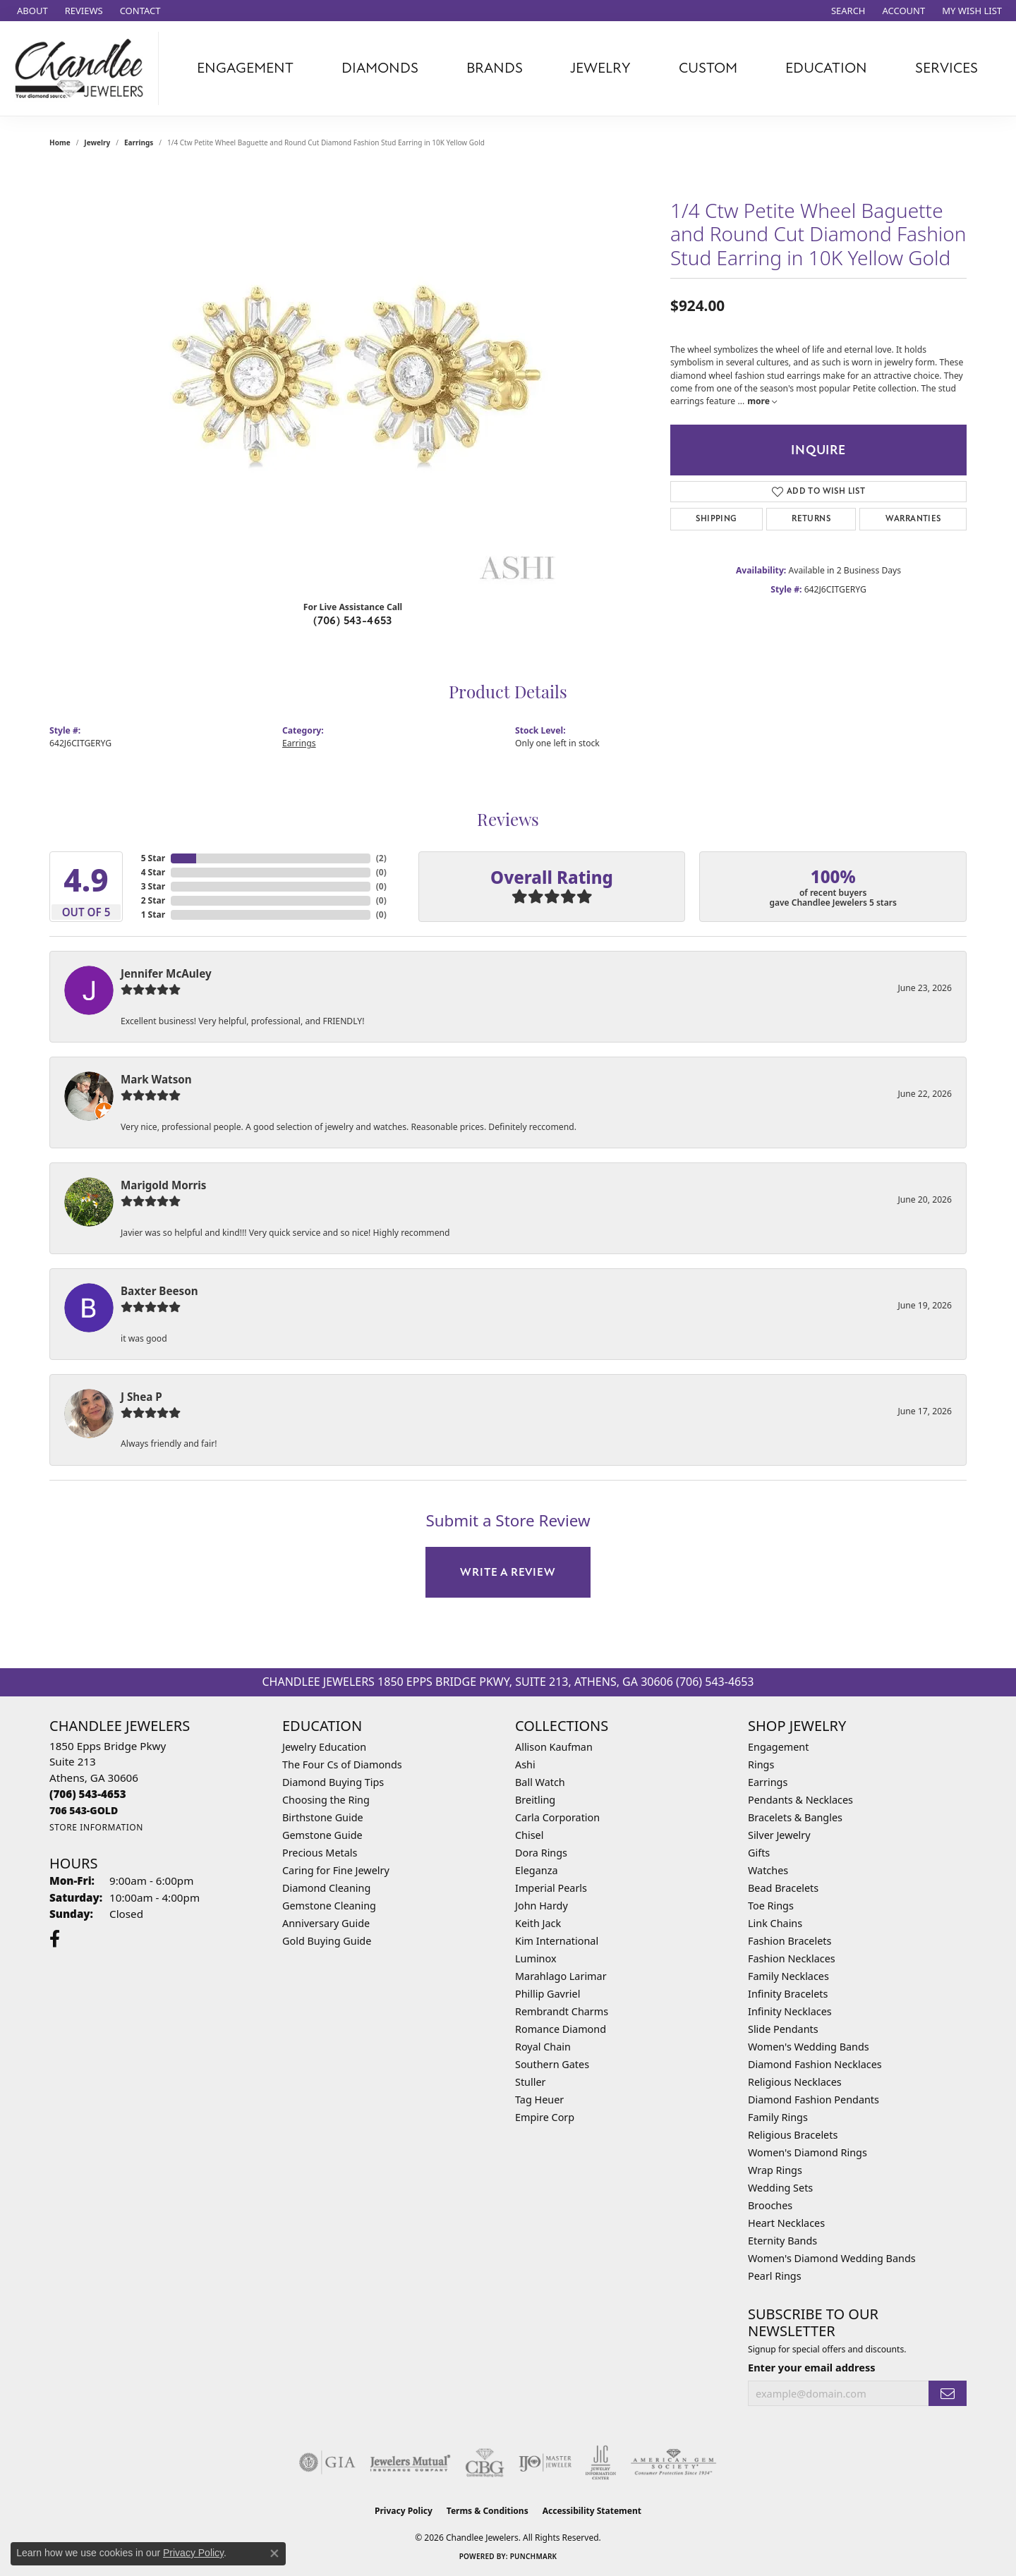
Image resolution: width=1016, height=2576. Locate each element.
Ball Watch (540, 1782)
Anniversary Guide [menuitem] (326, 1923)
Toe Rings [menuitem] (771, 1905)
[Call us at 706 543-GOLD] (83, 1810)
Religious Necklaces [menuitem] (795, 2082)
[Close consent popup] (274, 2553)
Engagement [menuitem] (778, 1747)
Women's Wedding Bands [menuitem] (808, 2046)
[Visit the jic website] (601, 2462)
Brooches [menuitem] (770, 2205)
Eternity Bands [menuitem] (782, 2240)
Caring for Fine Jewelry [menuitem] (335, 1870)
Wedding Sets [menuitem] (780, 2187)
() (381, 858)
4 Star (153, 872)
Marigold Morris (163, 1185)
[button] (847, 10)
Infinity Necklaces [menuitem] (790, 2011)
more (762, 401)
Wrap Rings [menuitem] (775, 2170)
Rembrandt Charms (561, 2011)
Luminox (536, 1958)
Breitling (535, 1799)
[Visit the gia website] (327, 2462)
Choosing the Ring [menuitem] (326, 1799)
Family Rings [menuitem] (778, 2117)
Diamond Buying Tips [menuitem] (333, 1782)
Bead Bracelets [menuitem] (783, 1888)
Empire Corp (544, 2117)
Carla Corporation (557, 1817)
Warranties (913, 519)
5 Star (153, 858)
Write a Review (507, 1572)
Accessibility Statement (592, 2511)
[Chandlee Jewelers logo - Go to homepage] (83, 68)
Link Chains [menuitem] (775, 1923)
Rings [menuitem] (761, 1764)
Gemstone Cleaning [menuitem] (329, 1905)
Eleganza (536, 1870)
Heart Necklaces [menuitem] (786, 2223)
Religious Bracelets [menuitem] (792, 2134)
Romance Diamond (560, 2029)
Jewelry (600, 68)
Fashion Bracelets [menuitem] (789, 1941)
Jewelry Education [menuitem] (324, 1747)
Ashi (525, 1764)
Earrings (138, 142)
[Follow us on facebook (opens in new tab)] (54, 1939)
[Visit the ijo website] (545, 2462)
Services (946, 68)
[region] (352, 378)
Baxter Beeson (159, 1291)
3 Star (153, 886)
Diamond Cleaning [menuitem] (326, 1888)
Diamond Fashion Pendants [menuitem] (813, 2099)
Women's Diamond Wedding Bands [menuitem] (832, 2258)
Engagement (245, 68)
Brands (494, 68)
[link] (31, 10)
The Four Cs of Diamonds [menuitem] (342, 1764)
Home (60, 142)
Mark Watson (156, 1079)
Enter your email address (811, 2367)
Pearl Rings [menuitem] (775, 2276)
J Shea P (141, 1397)
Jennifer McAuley (166, 973)
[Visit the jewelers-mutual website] (410, 2462)
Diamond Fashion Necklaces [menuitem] (815, 2064)
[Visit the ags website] (673, 2462)
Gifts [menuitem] (759, 1852)
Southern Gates (552, 2064)
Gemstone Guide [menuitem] (322, 1835)
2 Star (153, 900)
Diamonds (379, 68)
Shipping (716, 519)
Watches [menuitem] (768, 1870)
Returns (811, 519)
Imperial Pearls (551, 1888)
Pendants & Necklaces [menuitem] (800, 1799)
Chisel (529, 1835)
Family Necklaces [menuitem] (788, 1976)
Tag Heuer (539, 2099)
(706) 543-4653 (352, 621)
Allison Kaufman (554, 1747)
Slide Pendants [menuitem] (783, 2029)
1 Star (153, 915)
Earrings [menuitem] (767, 1782)
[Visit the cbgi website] (484, 2462)
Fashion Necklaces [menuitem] (791, 1958)
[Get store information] (96, 1827)
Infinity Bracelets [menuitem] (788, 1993)
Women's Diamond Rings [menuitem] (807, 2152)
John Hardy (541, 1905)
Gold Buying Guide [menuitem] (326, 1941)
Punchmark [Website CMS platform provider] (533, 2556)
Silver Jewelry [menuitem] (779, 1835)
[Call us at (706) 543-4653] (87, 1794)
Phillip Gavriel (547, 1993)
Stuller (530, 2082)
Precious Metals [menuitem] (319, 1852)
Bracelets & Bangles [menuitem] (795, 1817)
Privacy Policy (404, 2511)
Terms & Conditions (487, 2511)
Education (826, 68)
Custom (708, 68)
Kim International (556, 1941)
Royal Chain (543, 2046)
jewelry (97, 142)
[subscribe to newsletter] (948, 2394)
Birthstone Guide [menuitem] (322, 1817)
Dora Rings (541, 1852)
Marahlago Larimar (561, 1976)
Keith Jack (538, 1923)
